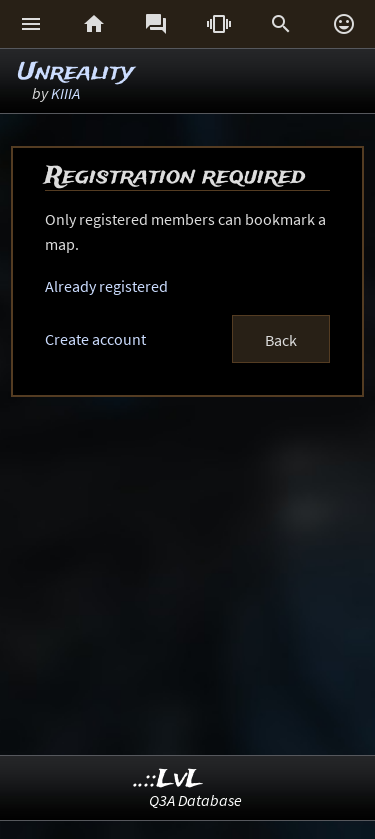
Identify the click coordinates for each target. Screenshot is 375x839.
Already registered (106, 286)
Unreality (76, 72)
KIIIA (65, 93)
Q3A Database (195, 800)
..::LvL (168, 779)
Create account (95, 339)
